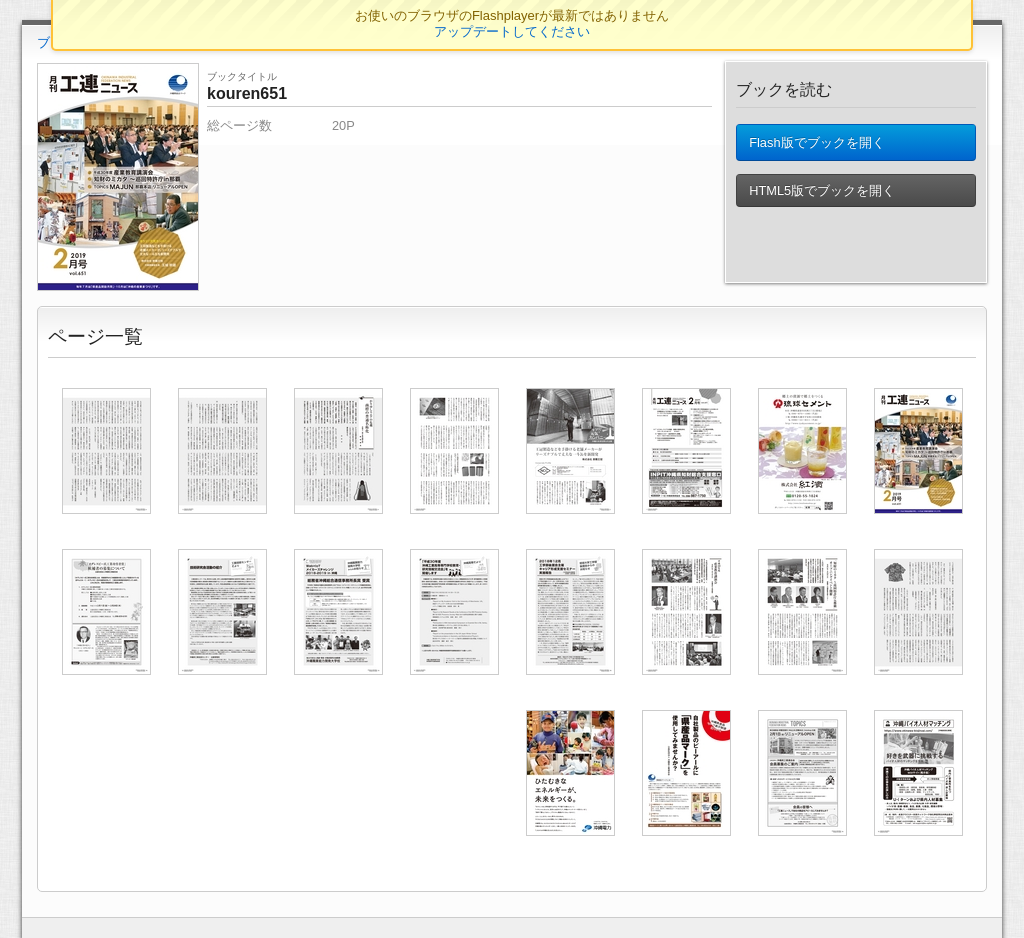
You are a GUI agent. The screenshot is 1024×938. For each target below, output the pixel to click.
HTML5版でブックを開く (822, 198)
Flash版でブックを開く (816, 146)
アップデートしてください (512, 31)
